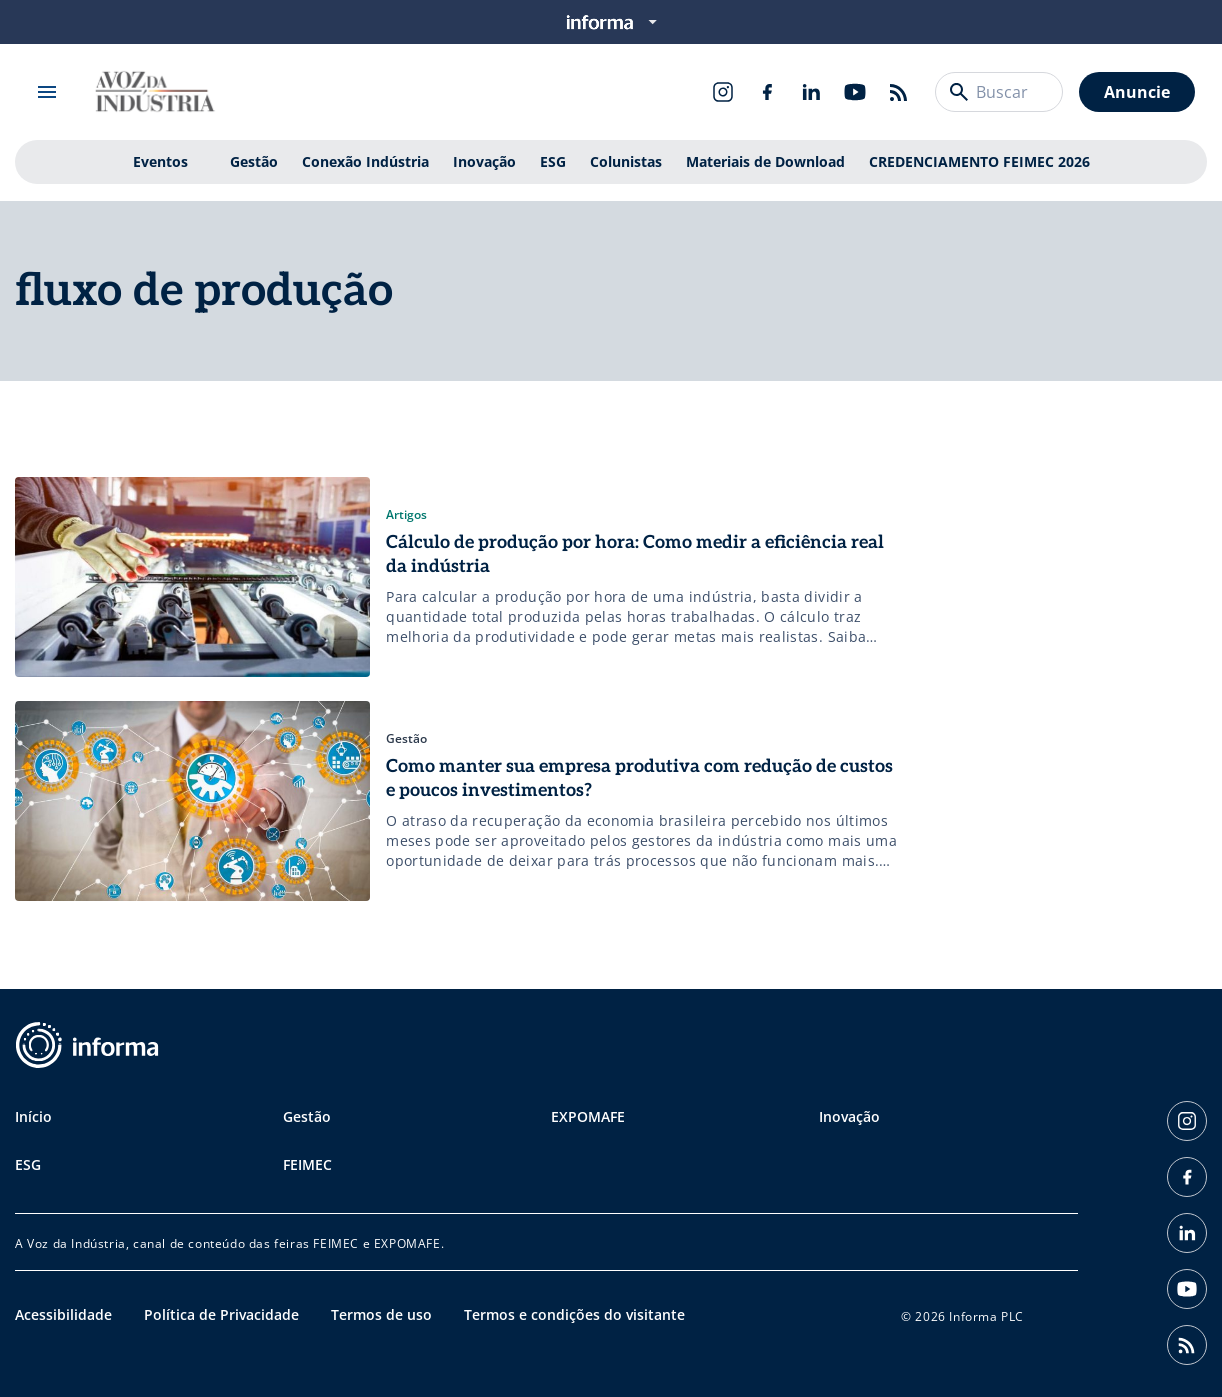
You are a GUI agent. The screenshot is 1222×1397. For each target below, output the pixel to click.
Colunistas (626, 161)
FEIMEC (307, 1164)
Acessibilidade (63, 1314)
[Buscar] (959, 92)
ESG (553, 161)
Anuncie (1137, 92)
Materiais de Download (765, 161)
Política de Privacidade (221, 1314)
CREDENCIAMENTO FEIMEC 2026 (979, 161)
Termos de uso (381, 1314)
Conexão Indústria (365, 161)
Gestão (254, 161)
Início (33, 1116)
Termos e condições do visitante (574, 1314)
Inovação (484, 161)
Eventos (160, 161)
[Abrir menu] (47, 92)
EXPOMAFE (588, 1116)
